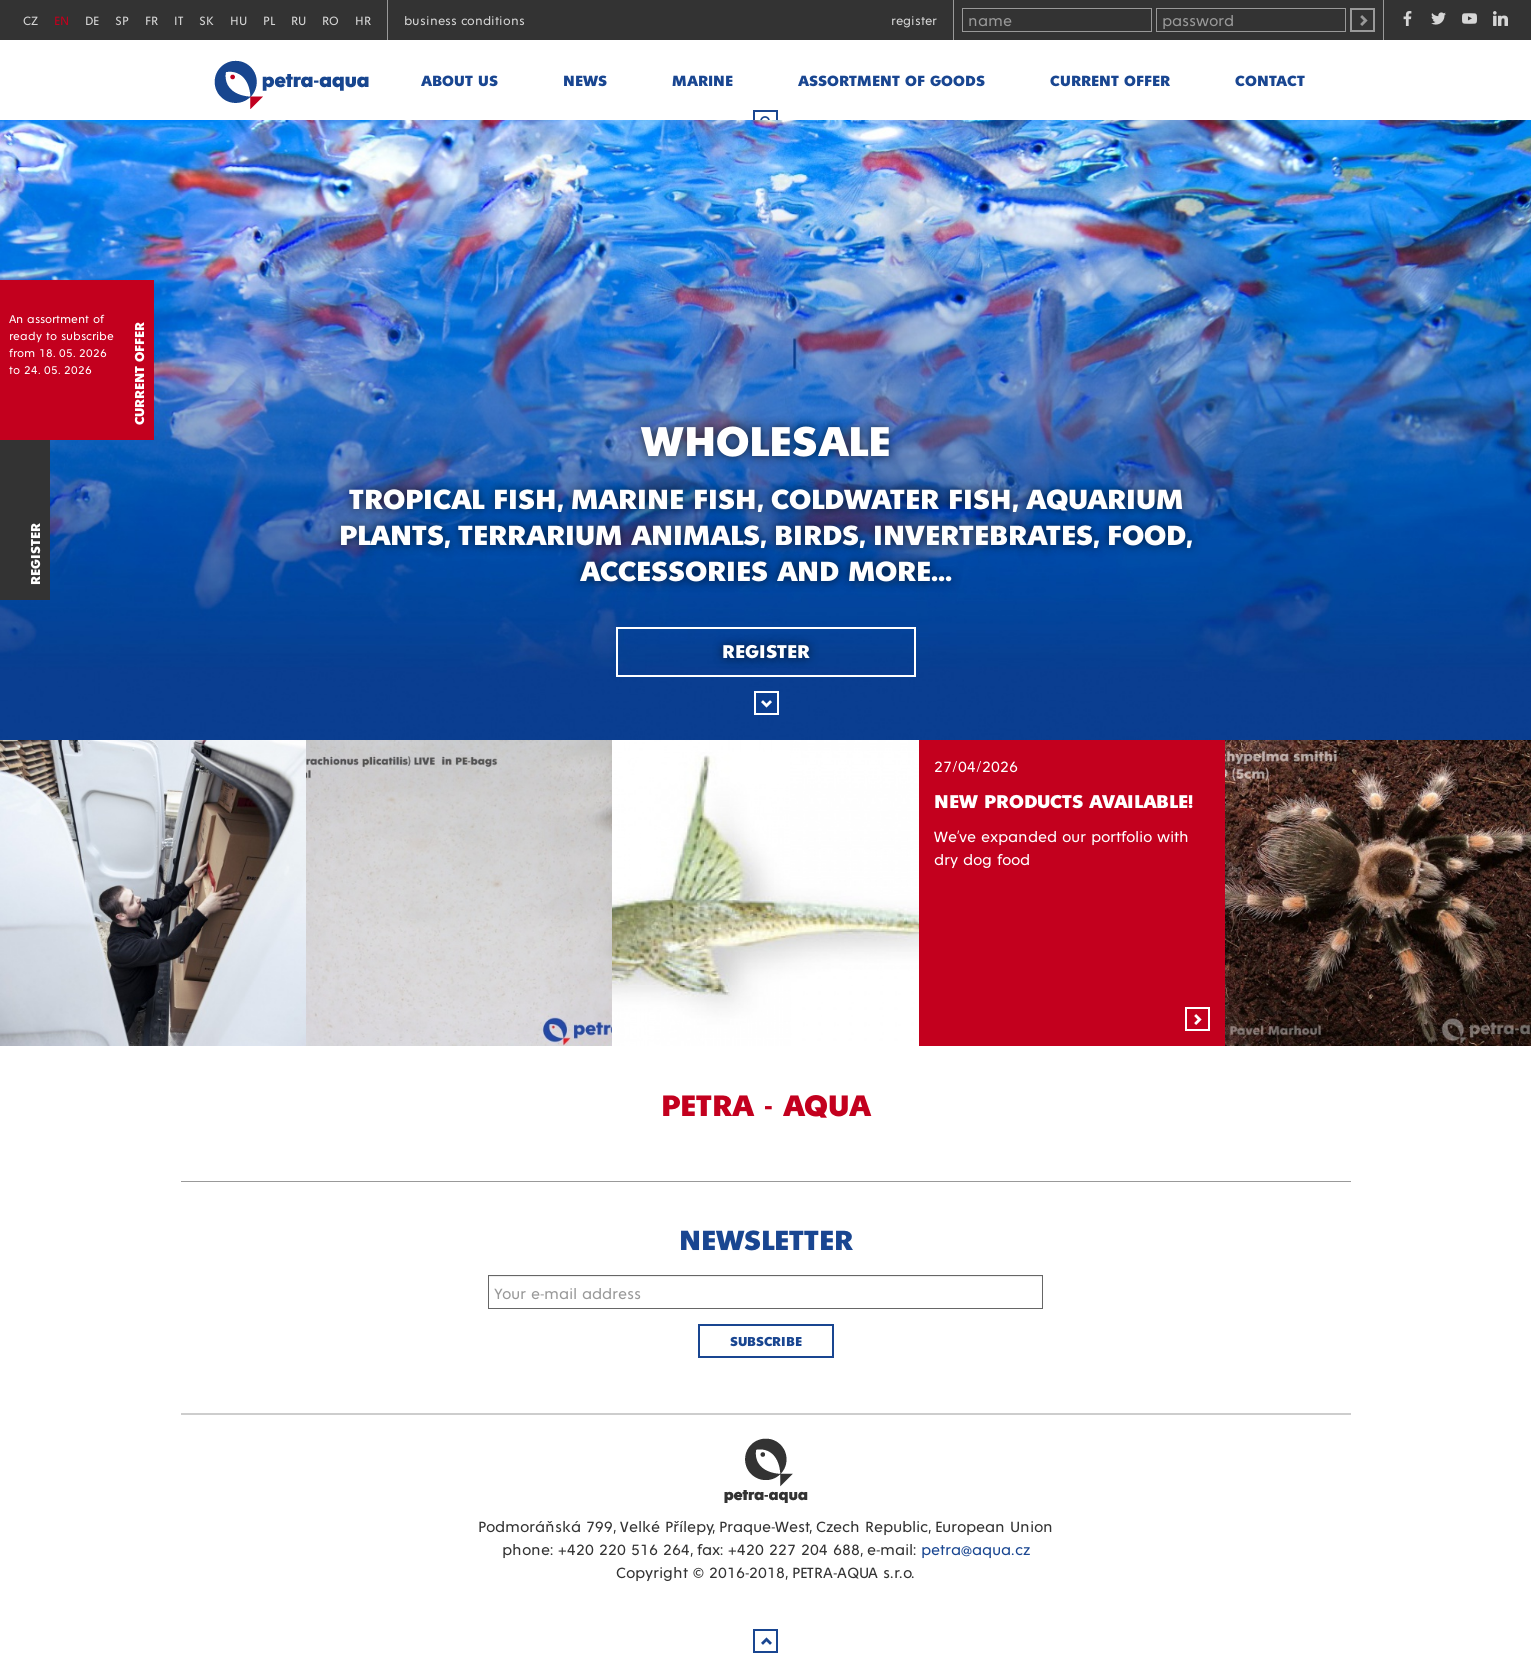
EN (61, 19)
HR (363, 19)
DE (92, 19)
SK (206, 19)
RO (330, 19)
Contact (1270, 79)
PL (269, 19)
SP (122, 19)
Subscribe (766, 1340)
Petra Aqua (766, 1470)
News (585, 79)
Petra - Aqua (291, 80)
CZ (30, 19)
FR (151, 19)
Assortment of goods (891, 79)
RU (298, 19)
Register (914, 19)
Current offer (1110, 79)
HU (238, 19)
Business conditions (464, 19)
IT (178, 19)
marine (702, 79)
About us (459, 79)
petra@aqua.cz (975, 1548)
